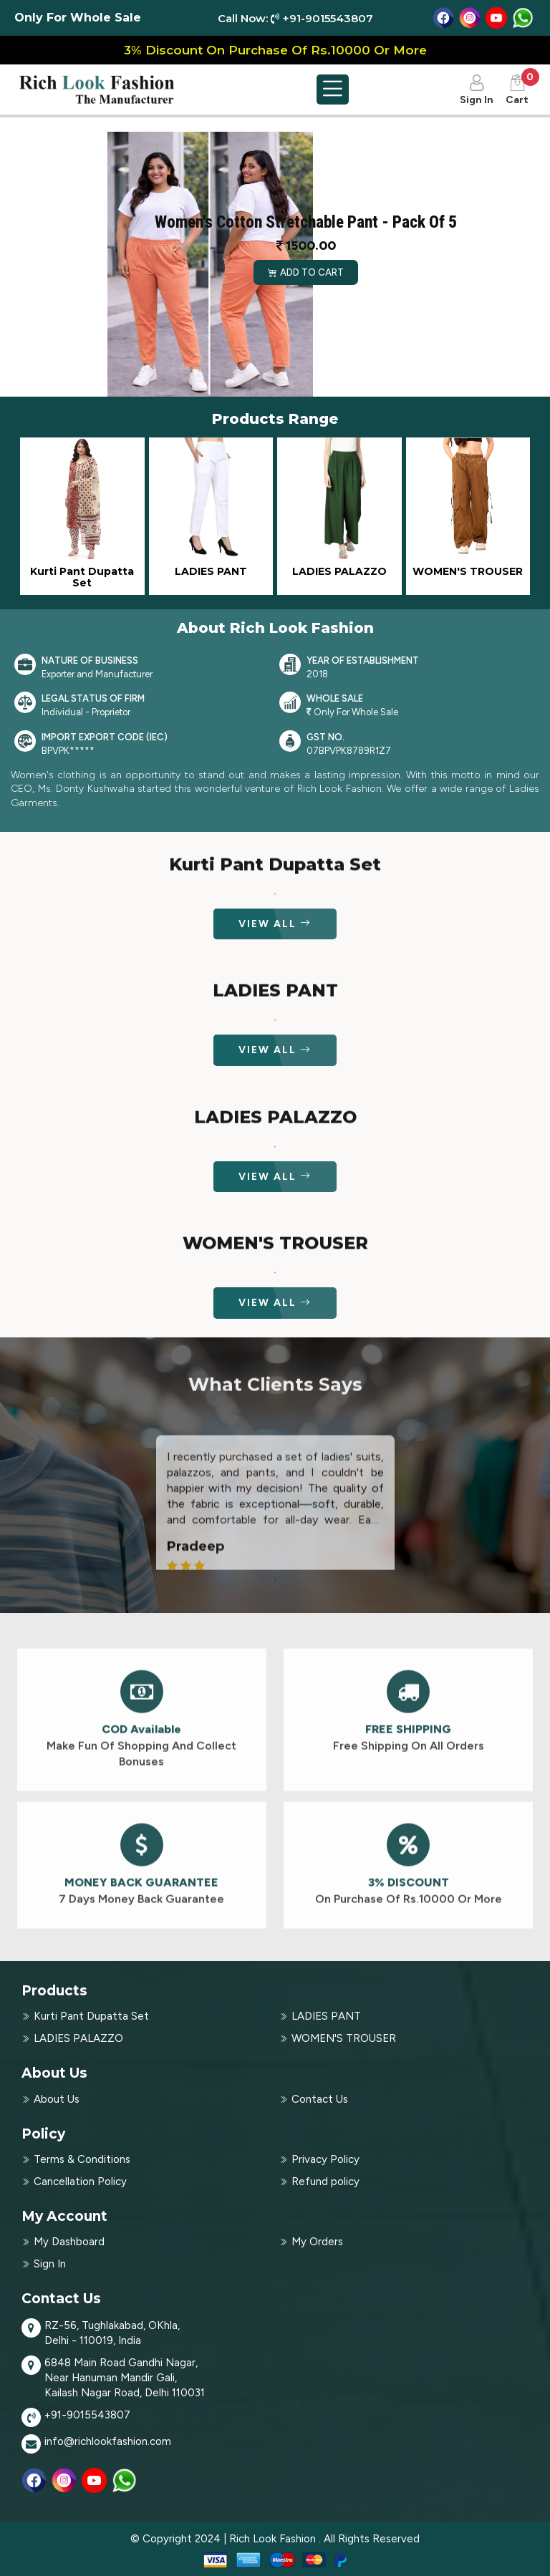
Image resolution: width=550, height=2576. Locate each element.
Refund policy (325, 2181)
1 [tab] (275, 1598)
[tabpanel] (275, 1556)
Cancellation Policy (80, 2181)
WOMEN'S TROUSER (343, 2038)
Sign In (50, 2263)
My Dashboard (69, 2241)
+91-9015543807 (87, 2414)
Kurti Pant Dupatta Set (91, 2016)
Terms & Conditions (82, 2159)
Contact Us (319, 2099)
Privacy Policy (325, 2159)
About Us (56, 2099)
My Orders (317, 2241)
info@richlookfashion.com (107, 2441)
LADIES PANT (326, 2016)
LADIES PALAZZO (78, 2038)
